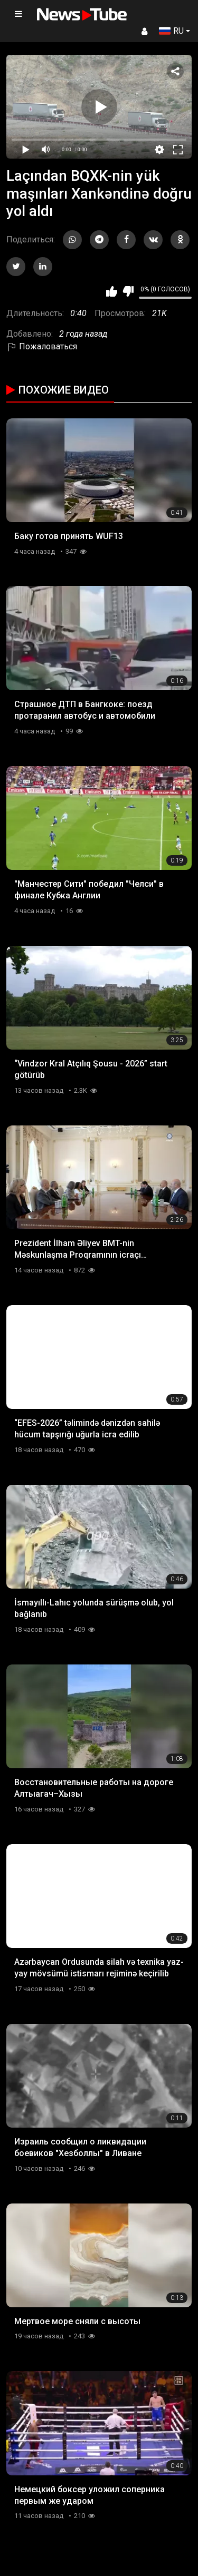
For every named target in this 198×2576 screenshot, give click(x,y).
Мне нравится (111, 291)
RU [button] (171, 31)
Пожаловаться (41, 346)
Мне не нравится (128, 291)
